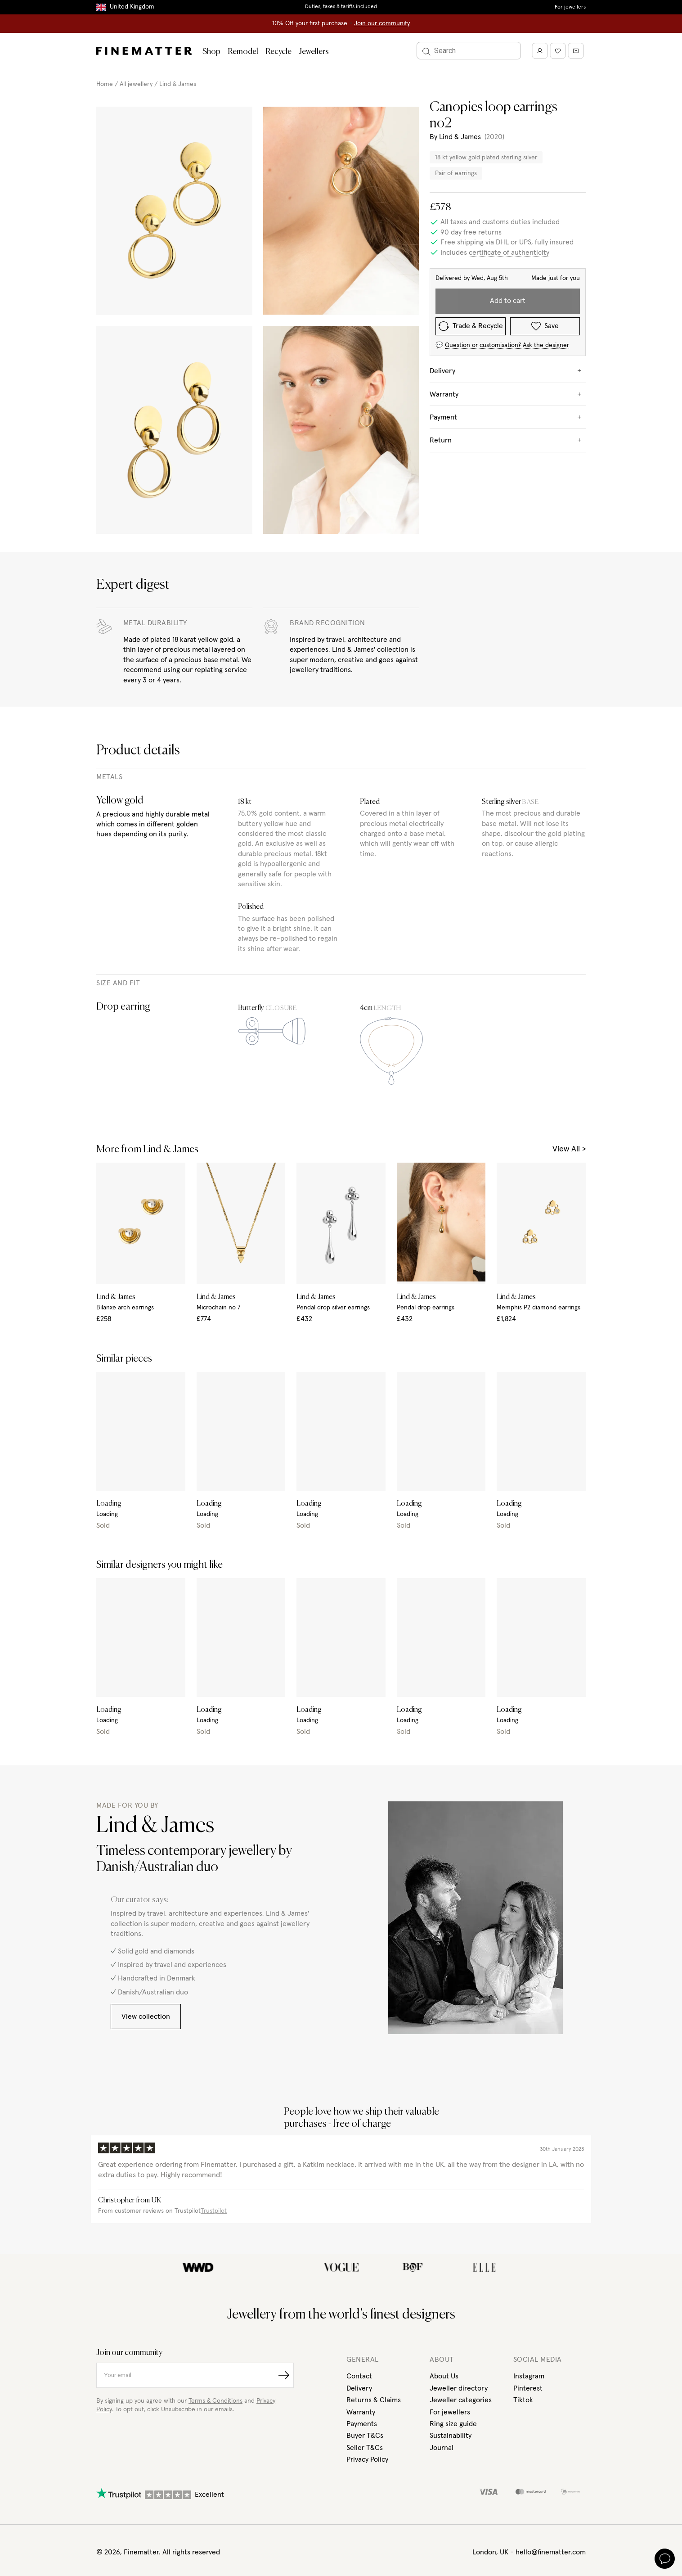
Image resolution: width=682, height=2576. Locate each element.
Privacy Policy (367, 2459)
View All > (569, 1149)
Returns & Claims (373, 2400)
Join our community (382, 23)
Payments (361, 2423)
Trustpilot (214, 2211)
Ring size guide (453, 2423)
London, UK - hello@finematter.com (529, 2552)
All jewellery (136, 84)
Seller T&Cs (364, 2447)
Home (104, 84)
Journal (441, 2447)
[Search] (469, 50)
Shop (211, 52)
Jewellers (314, 52)
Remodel (243, 52)
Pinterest (528, 2388)
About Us (444, 2376)
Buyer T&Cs (364, 2435)
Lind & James (177, 84)
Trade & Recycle (470, 326)
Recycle (278, 52)
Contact (359, 2376)
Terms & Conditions (215, 2401)
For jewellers (570, 7)
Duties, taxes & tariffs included (341, 6)
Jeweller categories (461, 2400)
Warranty (360, 2412)
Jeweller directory (459, 2388)
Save (545, 326)
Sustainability (450, 2435)
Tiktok (523, 2400)
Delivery (359, 2388)
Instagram (528, 2376)
